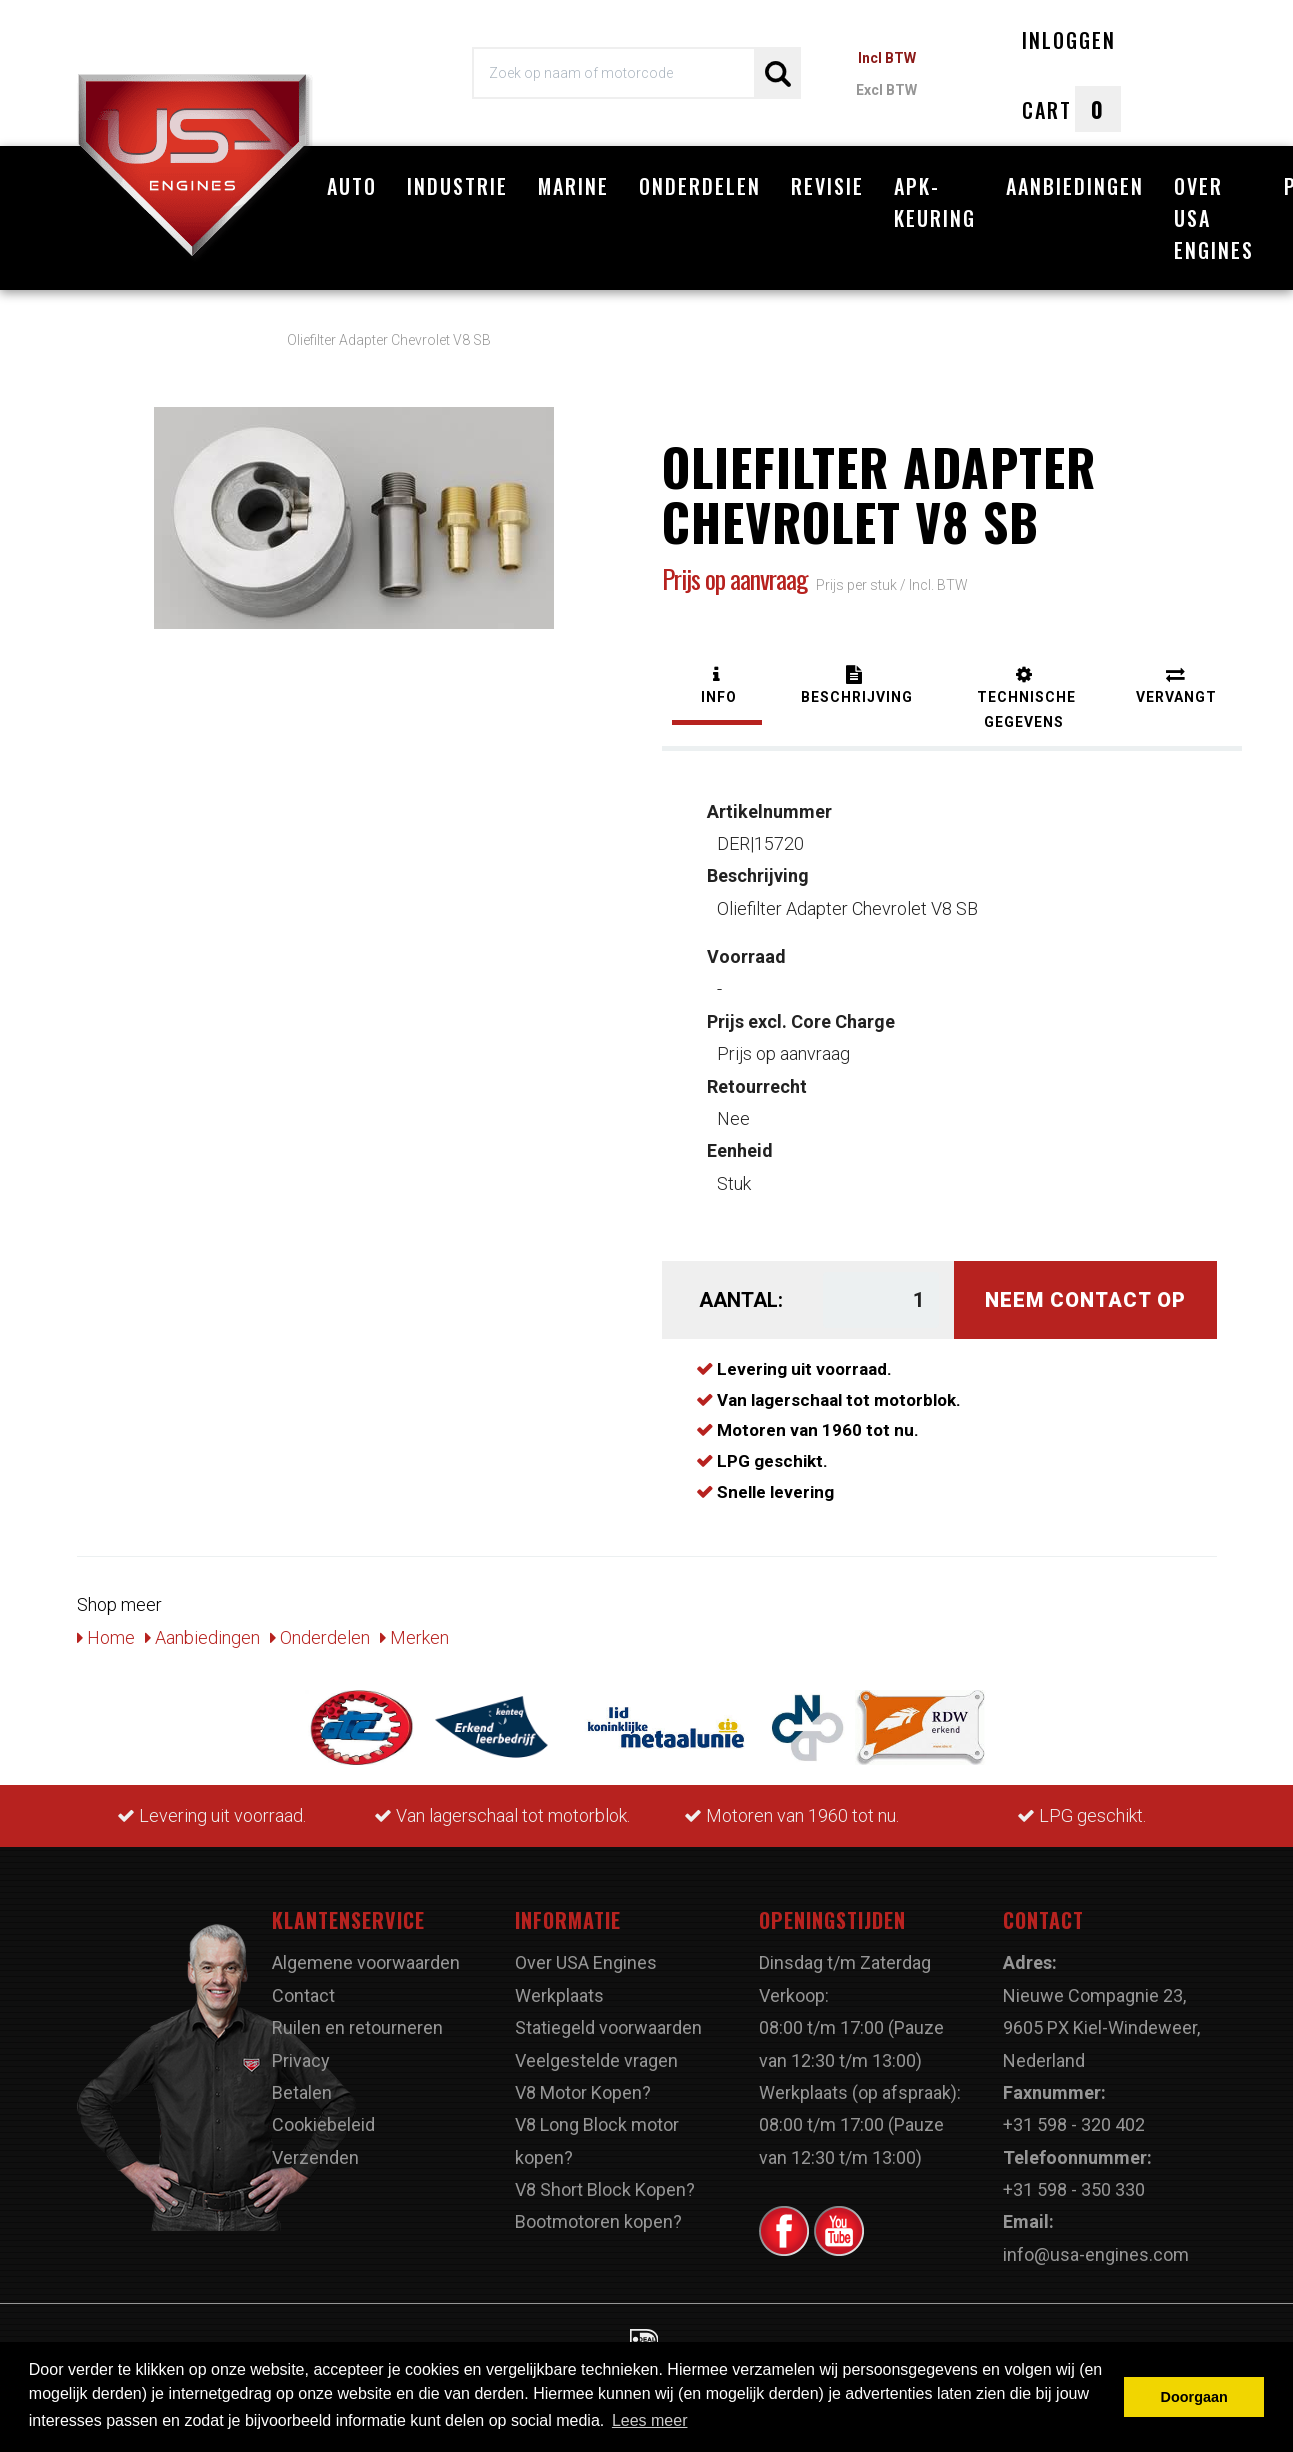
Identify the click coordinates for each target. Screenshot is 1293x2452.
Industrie (457, 186)
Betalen (302, 2082)
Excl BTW (886, 90)
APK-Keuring (935, 202)
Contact (303, 1984)
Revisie (827, 186)
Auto (352, 186)
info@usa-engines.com (1096, 2243)
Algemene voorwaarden (366, 1952)
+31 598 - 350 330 (1074, 2179)
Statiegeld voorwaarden (608, 2017)
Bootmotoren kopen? (598, 2211)
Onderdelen (700, 186)
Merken (414, 1626)
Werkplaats (559, 1984)
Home (106, 1626)
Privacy (301, 2049)
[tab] (717, 677)
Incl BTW (887, 58)
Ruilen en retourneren (357, 2017)
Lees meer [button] (650, 2420)
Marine (573, 186)
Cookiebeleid (323, 2114)
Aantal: (741, 1290)
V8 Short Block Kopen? (605, 2179)
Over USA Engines (1214, 218)
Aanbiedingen (1075, 186)
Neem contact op (1085, 1290)
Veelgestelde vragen (596, 2049)
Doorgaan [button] (1194, 2397)
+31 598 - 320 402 (1074, 2114)
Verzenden (315, 2146)
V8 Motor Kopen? (583, 2082)
